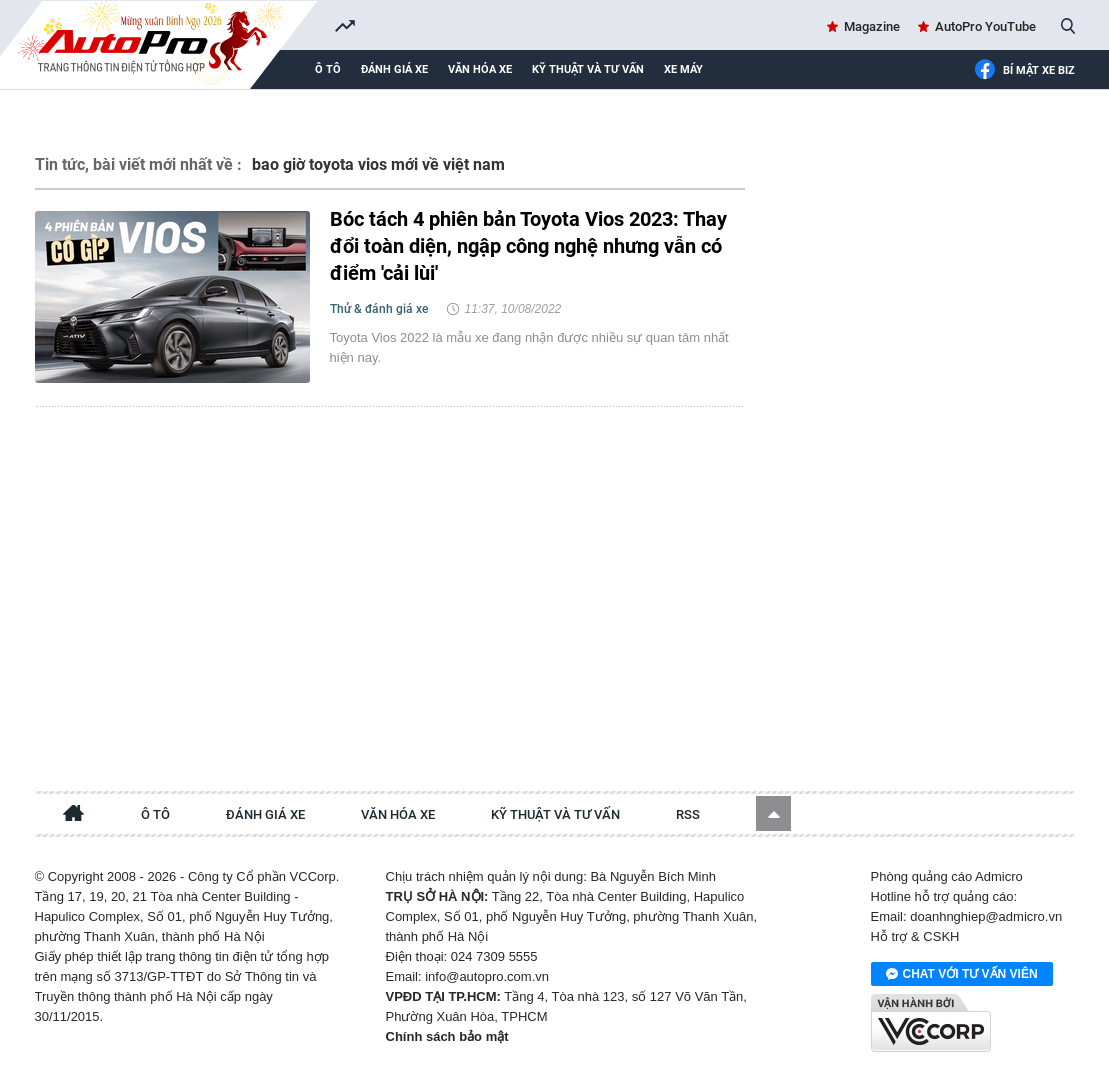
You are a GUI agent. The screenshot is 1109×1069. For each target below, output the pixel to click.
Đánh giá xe (394, 69)
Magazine (872, 26)
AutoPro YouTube (985, 26)
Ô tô (328, 69)
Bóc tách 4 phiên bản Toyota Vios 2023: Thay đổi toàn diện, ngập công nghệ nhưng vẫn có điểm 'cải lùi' (528, 246)
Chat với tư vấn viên (962, 975)
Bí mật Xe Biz (1024, 71)
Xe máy (683, 69)
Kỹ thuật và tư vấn (588, 69)
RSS (688, 814)
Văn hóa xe (480, 69)
